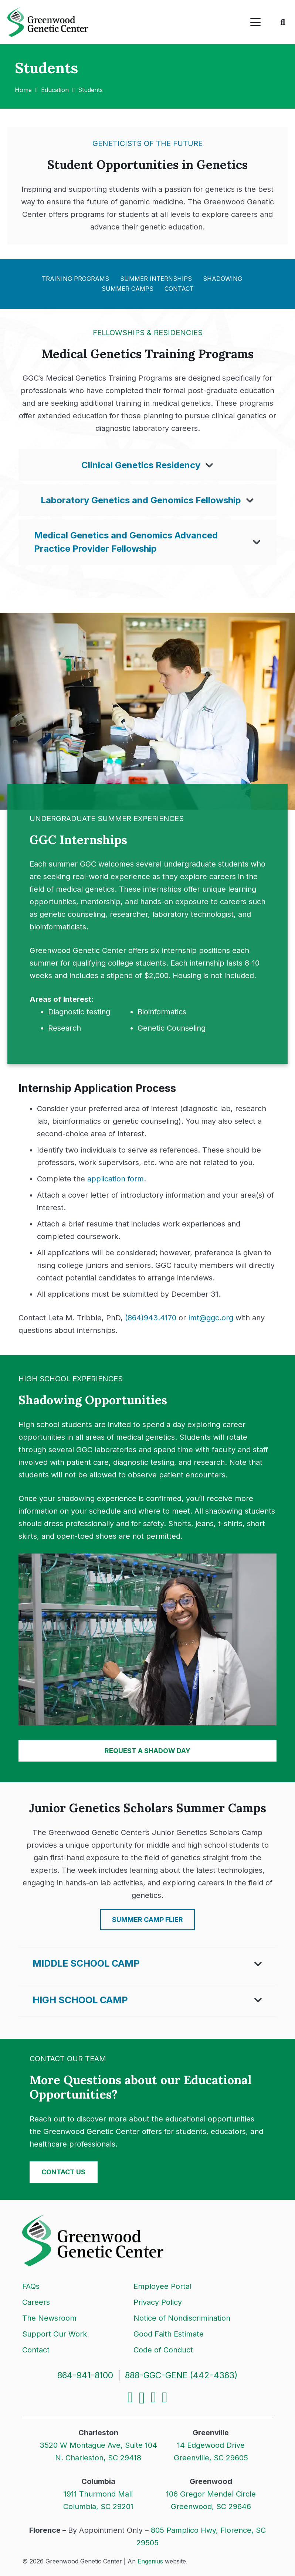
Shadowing (222, 278)
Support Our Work (54, 2334)
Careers (36, 2302)
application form (115, 1178)
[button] (255, 22)
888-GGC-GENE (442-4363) (181, 2375)
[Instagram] (142, 2398)
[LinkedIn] (153, 2397)
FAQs (31, 2286)
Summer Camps (127, 288)
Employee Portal (162, 2286)
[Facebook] (130, 2397)
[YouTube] (164, 2397)
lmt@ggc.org (210, 1317)
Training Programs (75, 278)
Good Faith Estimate (168, 2334)
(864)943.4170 (150, 1317)
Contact (179, 288)
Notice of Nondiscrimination (181, 2318)
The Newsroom (49, 2318)
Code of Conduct (163, 2349)
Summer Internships (156, 278)
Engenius (150, 2561)
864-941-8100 (85, 2375)
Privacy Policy (157, 2302)
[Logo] (47, 22)
